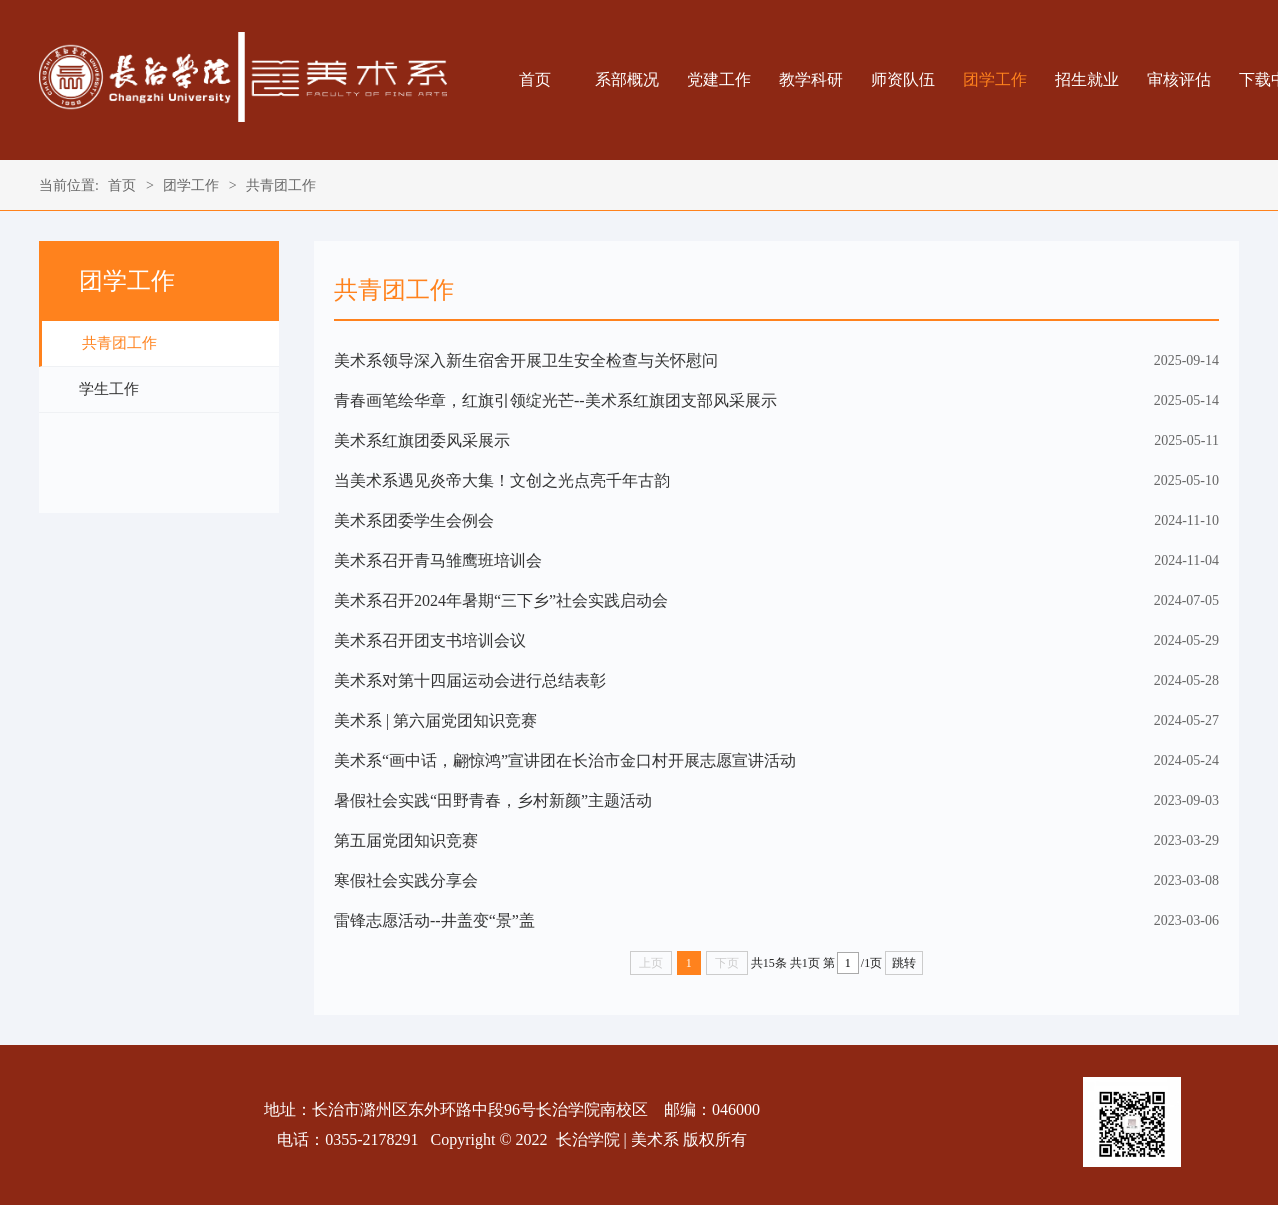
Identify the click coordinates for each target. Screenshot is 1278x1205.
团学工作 (995, 79)
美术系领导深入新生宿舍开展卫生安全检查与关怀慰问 (526, 360)
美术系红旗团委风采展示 (422, 440)
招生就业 (1087, 79)
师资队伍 (903, 79)
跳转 (904, 963)
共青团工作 (281, 185)
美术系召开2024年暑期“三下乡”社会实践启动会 (501, 600)
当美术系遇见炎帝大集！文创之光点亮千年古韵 (502, 480)
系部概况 (627, 79)
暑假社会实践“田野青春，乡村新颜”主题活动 (493, 800)
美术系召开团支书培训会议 (430, 640)
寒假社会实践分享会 (406, 880)
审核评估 (1179, 79)
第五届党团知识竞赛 (406, 840)
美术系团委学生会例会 (414, 520)
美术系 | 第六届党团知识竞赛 (435, 720)
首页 (535, 79)
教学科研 (811, 79)
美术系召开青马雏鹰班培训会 (438, 560)
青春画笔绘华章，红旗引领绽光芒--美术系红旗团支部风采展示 (555, 400)
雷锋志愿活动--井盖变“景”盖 (434, 920)
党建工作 (719, 79)
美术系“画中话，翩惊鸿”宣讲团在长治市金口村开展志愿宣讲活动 (565, 760)
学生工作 (109, 389)
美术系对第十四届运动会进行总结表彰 (470, 680)
